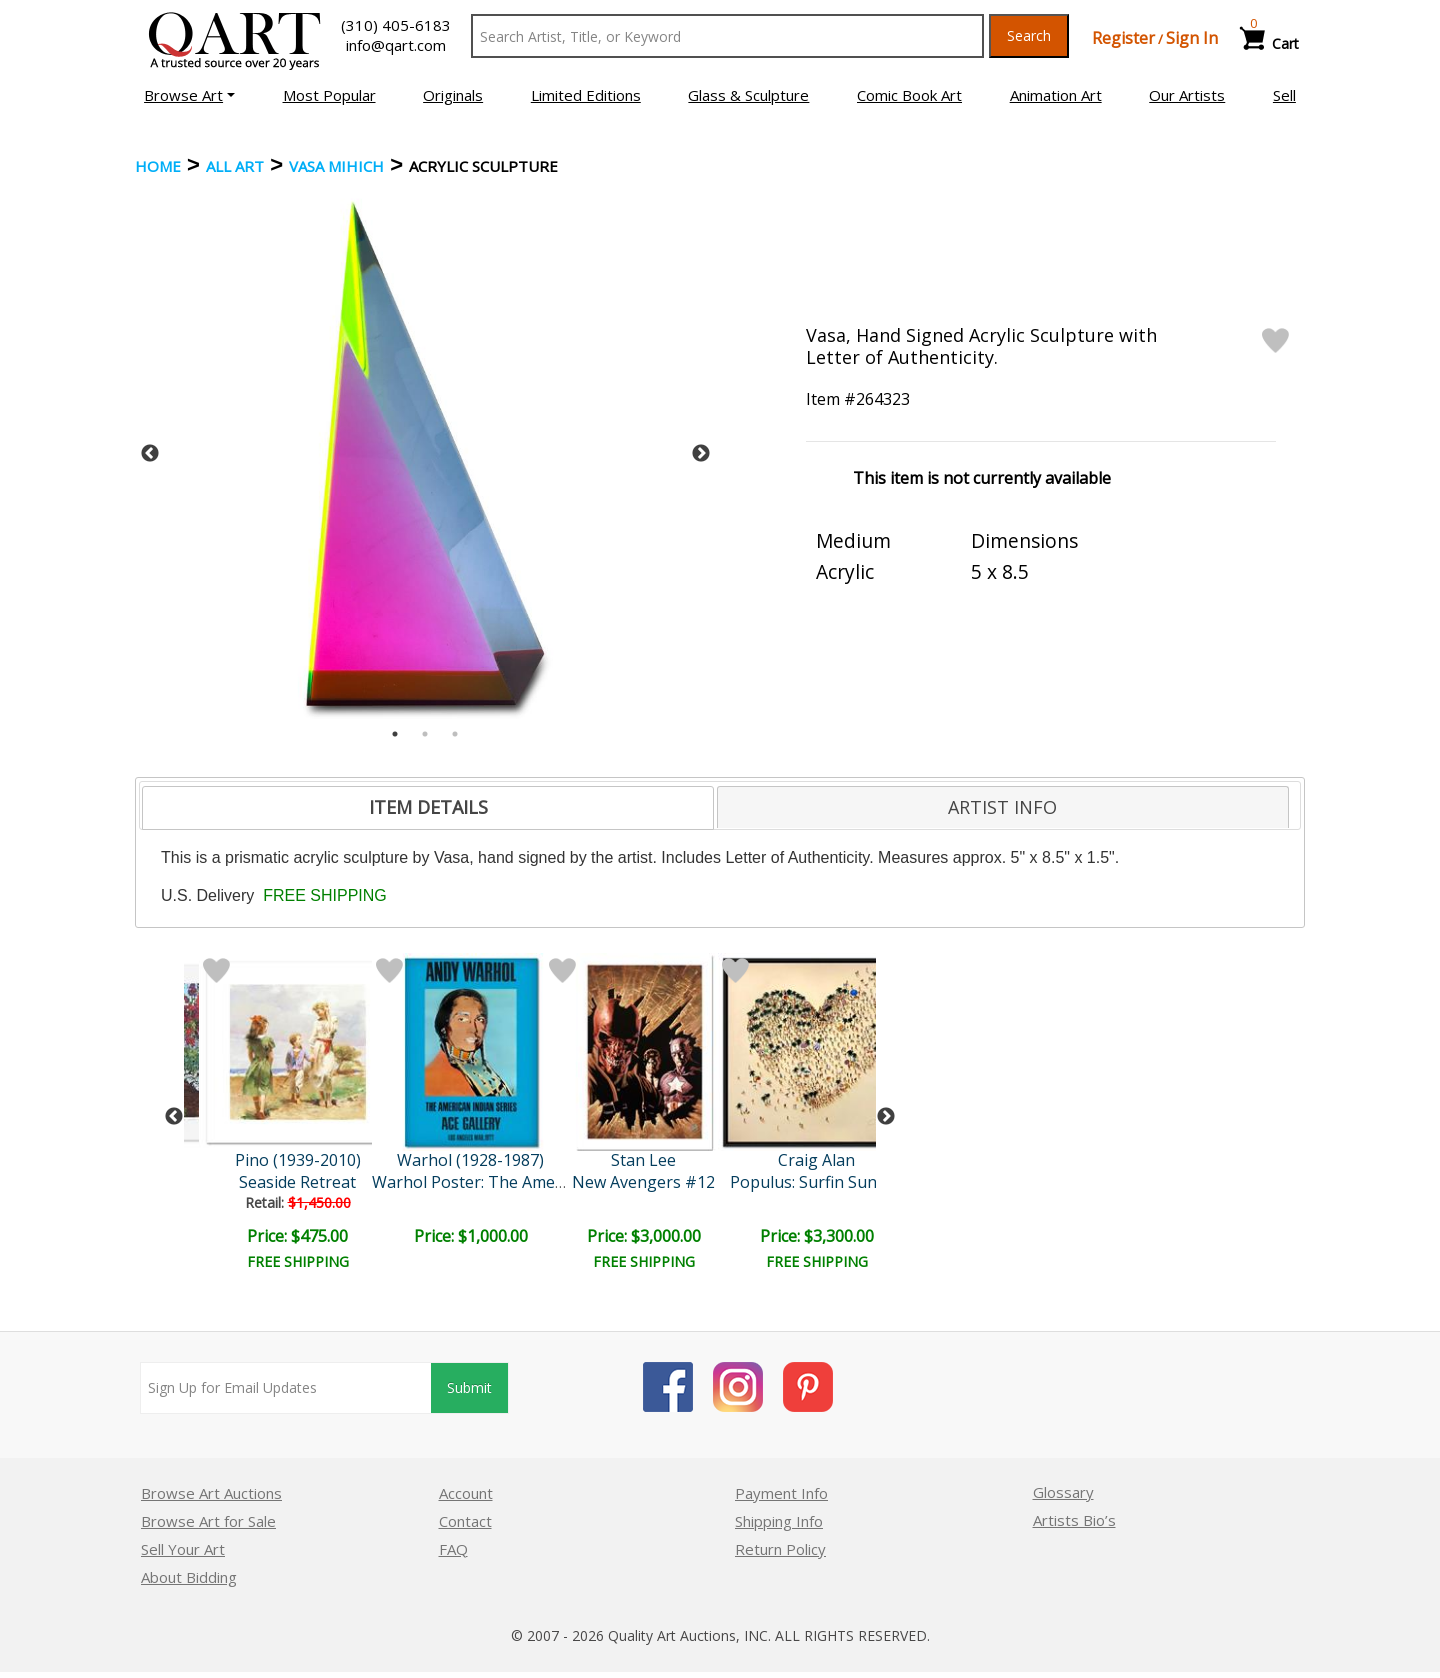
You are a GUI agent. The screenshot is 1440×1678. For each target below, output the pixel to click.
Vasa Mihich (336, 166)
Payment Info (781, 1493)
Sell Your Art (183, 1549)
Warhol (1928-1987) (470, 1160)
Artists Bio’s (1074, 1520)
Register (1123, 38)
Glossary (1063, 1492)
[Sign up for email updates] (286, 1388)
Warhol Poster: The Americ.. (475, 1182)
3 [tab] (455, 734)
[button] (189, 95)
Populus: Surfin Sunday (816, 1182)
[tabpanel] (425, 453)
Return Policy (780, 1549)
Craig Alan (816, 1160)
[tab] (428, 808)
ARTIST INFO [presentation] (1002, 807)
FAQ (453, 1549)
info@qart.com (396, 45)
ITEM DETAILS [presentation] (428, 807)
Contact (465, 1521)
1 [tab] (395, 734)
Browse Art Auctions (211, 1493)
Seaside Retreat (297, 1182)
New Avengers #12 (643, 1182)
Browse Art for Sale (208, 1521)
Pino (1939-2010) (298, 1160)
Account (466, 1493)
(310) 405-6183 (396, 25)
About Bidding (189, 1577)
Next (701, 454)
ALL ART (235, 166)
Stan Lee (643, 1160)
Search (1029, 35)
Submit (469, 1387)
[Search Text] (727, 36)
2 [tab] (425, 734)
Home (158, 166)
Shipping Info (779, 1521)
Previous (150, 454)
